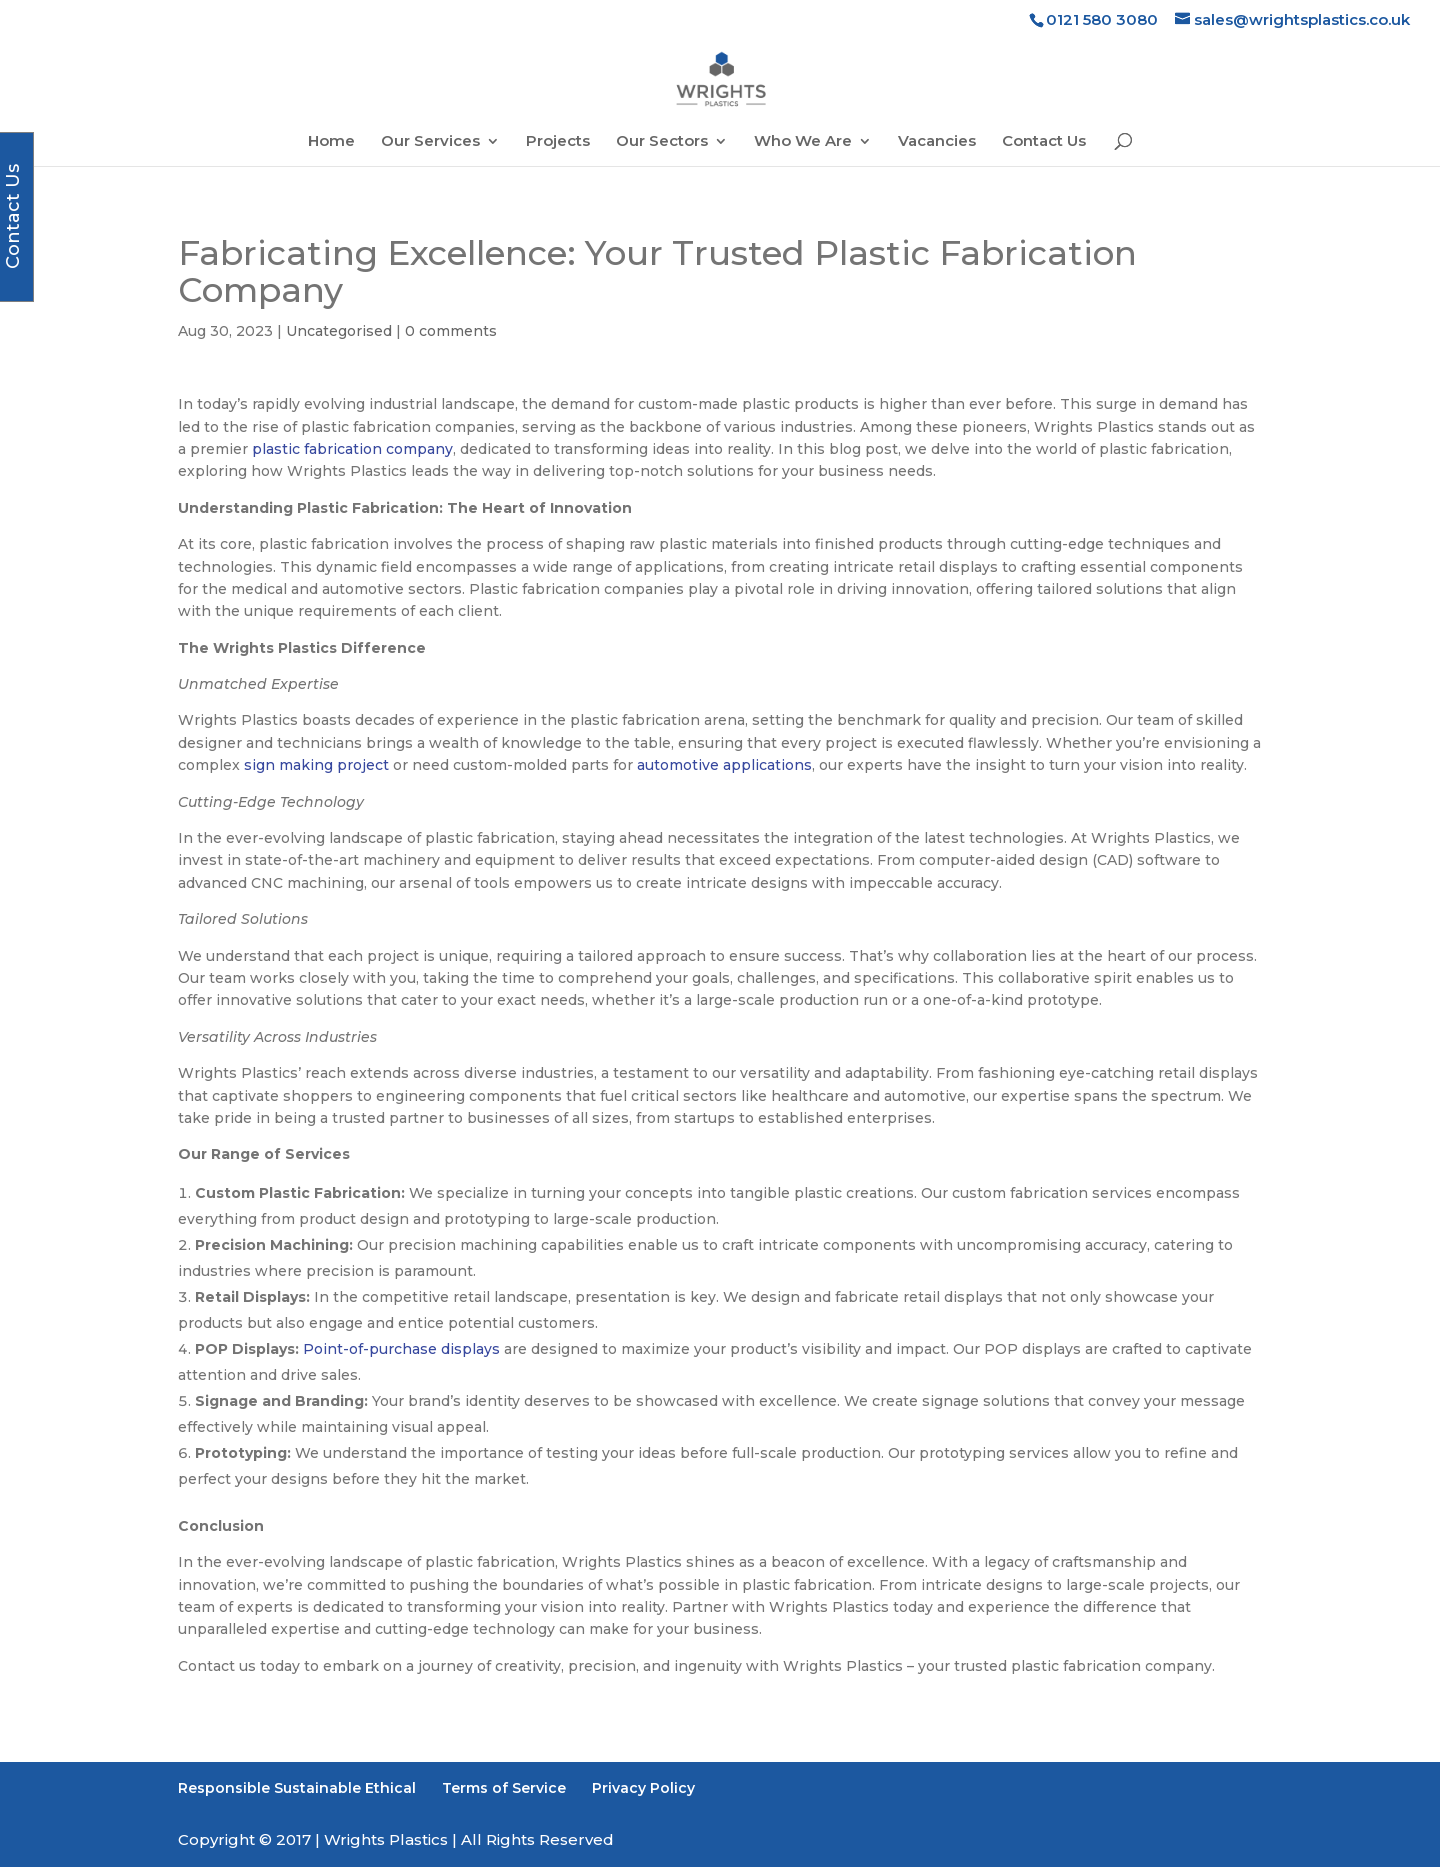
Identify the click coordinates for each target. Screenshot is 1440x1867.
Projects (558, 142)
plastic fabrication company (352, 449)
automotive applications (724, 765)
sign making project (316, 765)
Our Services (430, 142)
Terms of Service (504, 1788)
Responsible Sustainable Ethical (297, 1788)
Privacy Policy (643, 1788)
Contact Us (1044, 142)
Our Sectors (662, 142)
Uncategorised (339, 331)
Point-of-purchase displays (401, 1349)
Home (331, 142)
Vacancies (937, 142)
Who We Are (803, 142)
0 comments (451, 331)
